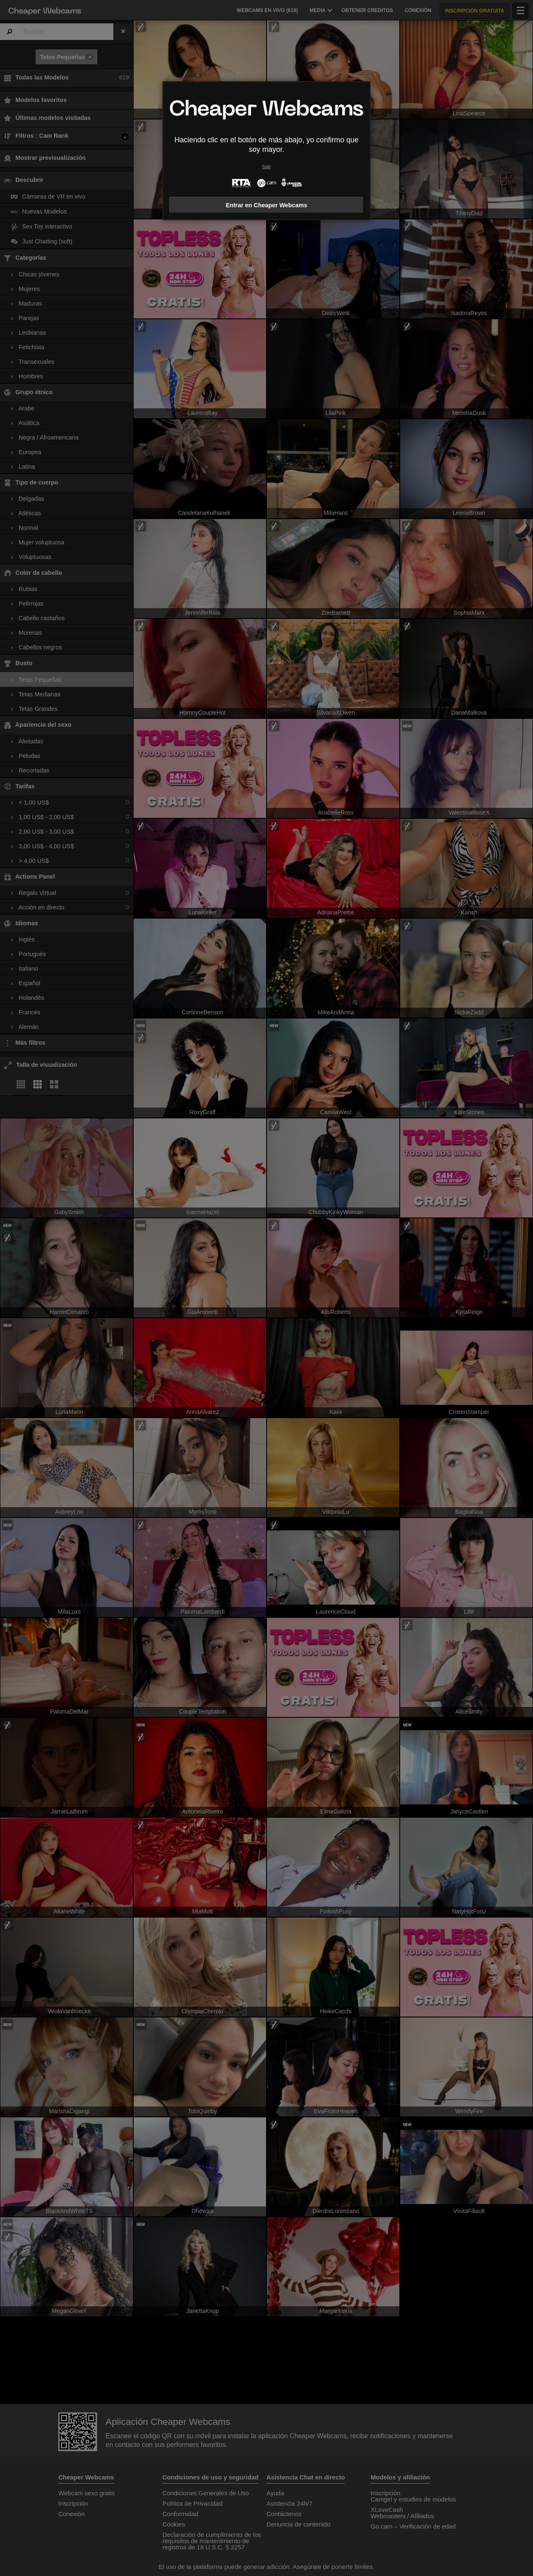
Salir (266, 166)
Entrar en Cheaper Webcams (266, 205)
